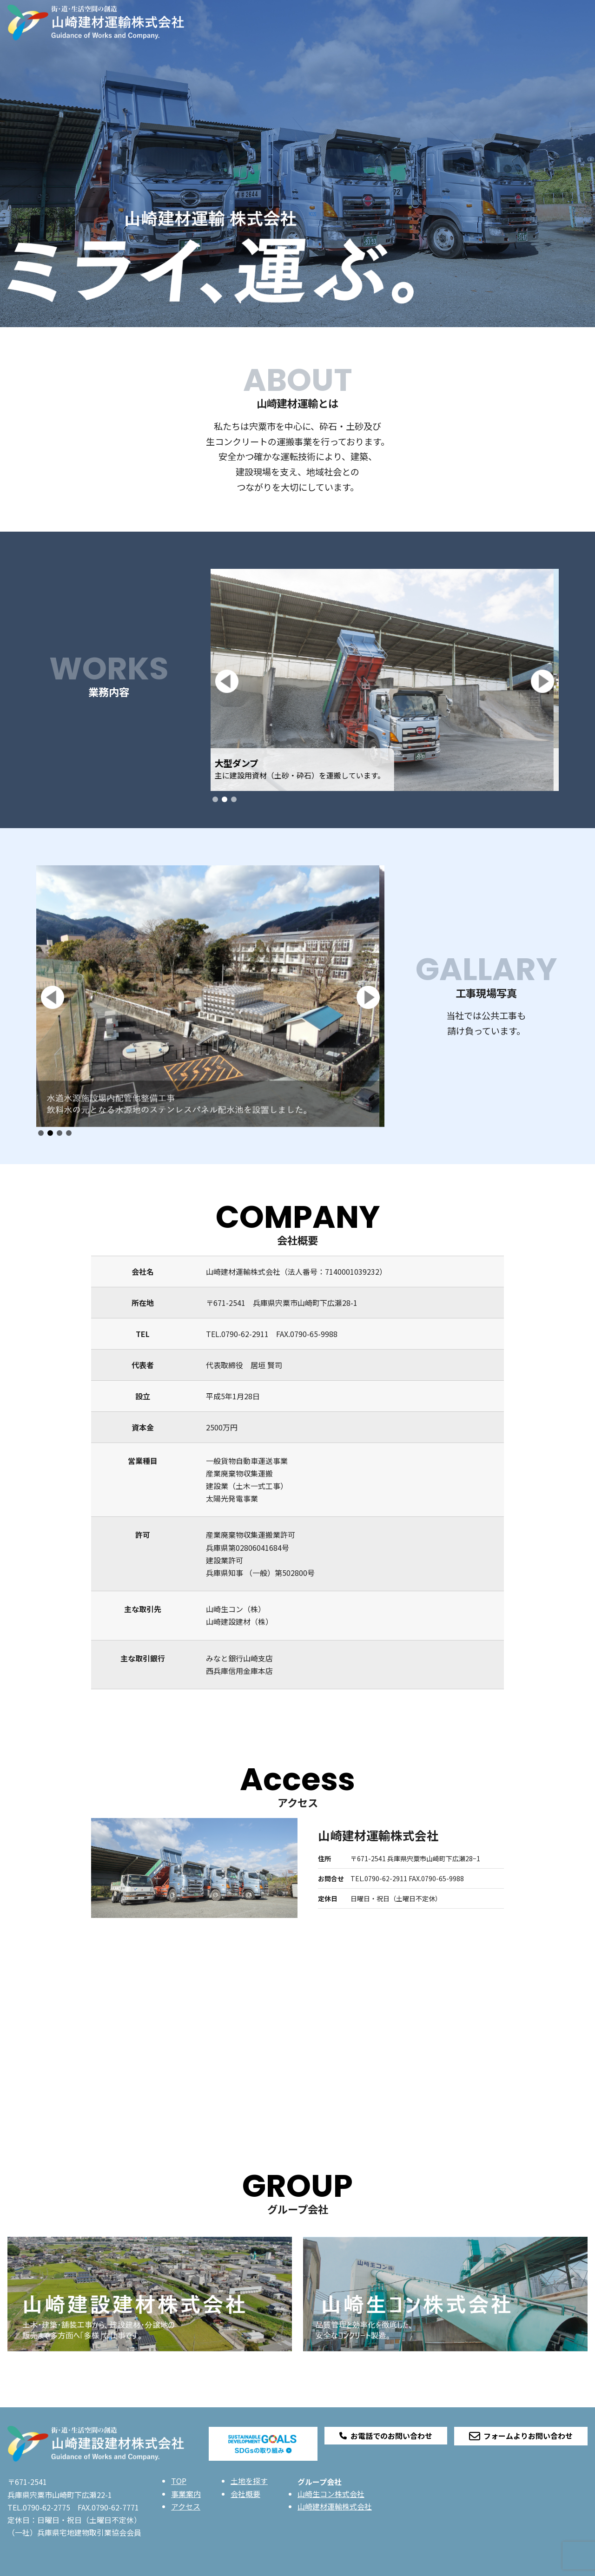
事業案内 (186, 2493)
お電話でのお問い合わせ (385, 2435)
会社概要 (245, 2493)
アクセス (185, 2506)
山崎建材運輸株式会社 (335, 2506)
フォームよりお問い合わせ (521, 2435)
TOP (178, 2480)
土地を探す (249, 2480)
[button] (226, 681)
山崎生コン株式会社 (331, 2493)
